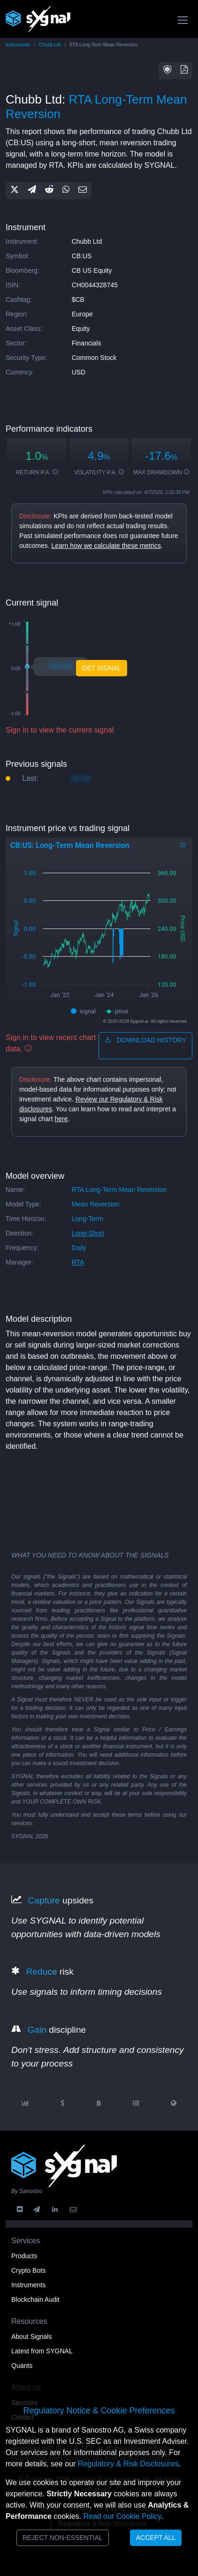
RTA (78, 1262)
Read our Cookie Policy (122, 2516)
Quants (21, 2365)
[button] (167, 70)
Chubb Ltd (50, 44)
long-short (88, 1233)
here (61, 1119)
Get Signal (102, 668)
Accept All (156, 2537)
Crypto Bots (28, 2270)
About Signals (31, 2336)
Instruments (18, 44)
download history (145, 1040)
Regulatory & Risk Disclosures (128, 2464)
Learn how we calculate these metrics (105, 545)
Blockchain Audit (35, 2299)
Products (24, 2256)
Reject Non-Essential (63, 2537)
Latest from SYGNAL (42, 2351)
